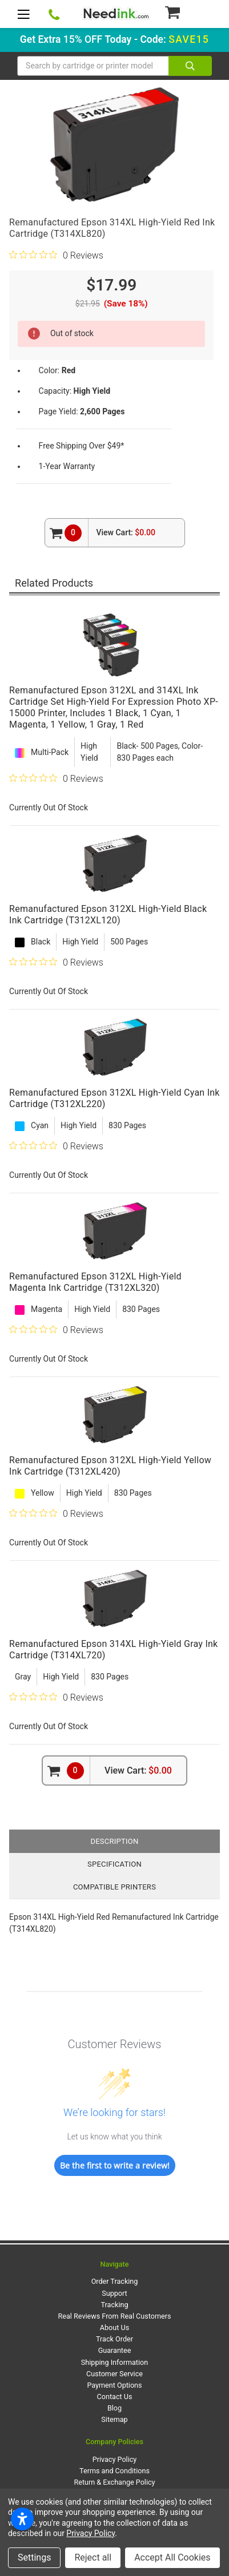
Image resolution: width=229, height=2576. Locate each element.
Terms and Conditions (114, 2470)
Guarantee (114, 2350)
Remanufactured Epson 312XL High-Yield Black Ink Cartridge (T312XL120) (108, 914)
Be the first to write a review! (115, 2165)
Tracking (114, 2304)
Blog (114, 2408)
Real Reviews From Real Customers (114, 2316)
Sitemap (114, 2419)
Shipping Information (114, 2362)
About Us (114, 2327)
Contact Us (114, 2396)
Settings (34, 2557)
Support (114, 2293)
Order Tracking (114, 2281)
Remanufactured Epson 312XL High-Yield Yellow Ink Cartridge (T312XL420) (110, 1466)
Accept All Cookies (172, 2557)
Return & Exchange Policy (114, 2482)
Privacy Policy (115, 2459)
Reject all (92, 2557)
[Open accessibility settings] (22, 2519)
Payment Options (114, 2385)
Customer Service (114, 2373)
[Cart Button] (188, 12)
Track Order (114, 2339)
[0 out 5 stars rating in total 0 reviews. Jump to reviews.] (56, 255)
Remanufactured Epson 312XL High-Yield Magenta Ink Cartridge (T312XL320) (95, 1282)
